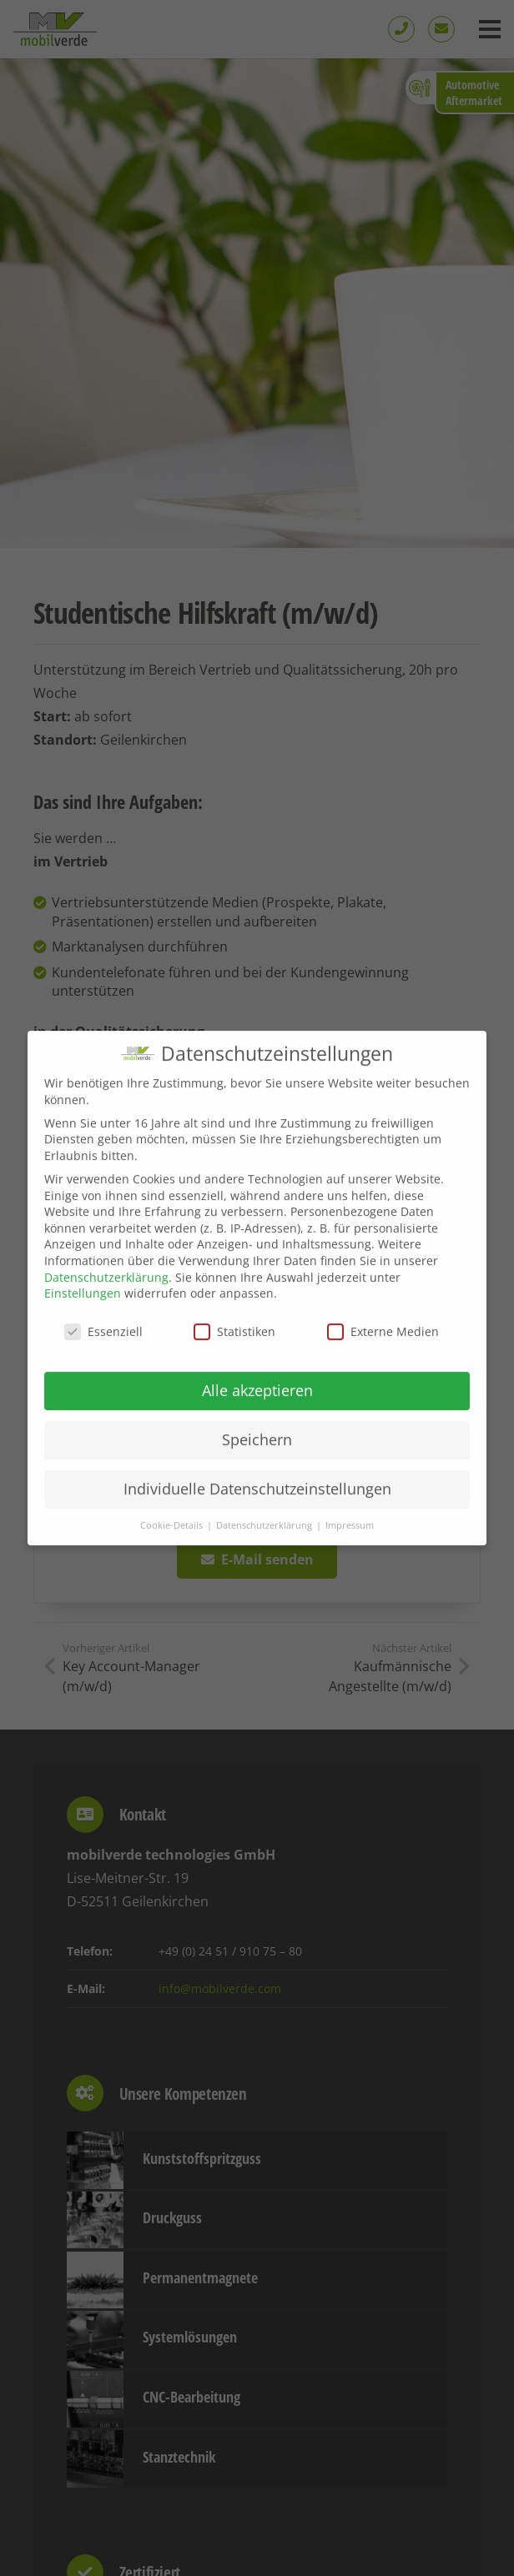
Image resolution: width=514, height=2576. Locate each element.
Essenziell (103, 1349)
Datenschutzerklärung (106, 1295)
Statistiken (234, 1349)
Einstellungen (82, 1310)
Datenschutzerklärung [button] (265, 1543)
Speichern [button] (257, 1457)
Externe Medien (383, 1349)
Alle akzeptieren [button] (257, 1408)
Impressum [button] (349, 1543)
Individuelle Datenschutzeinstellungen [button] (257, 1506)
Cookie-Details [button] (172, 1543)
